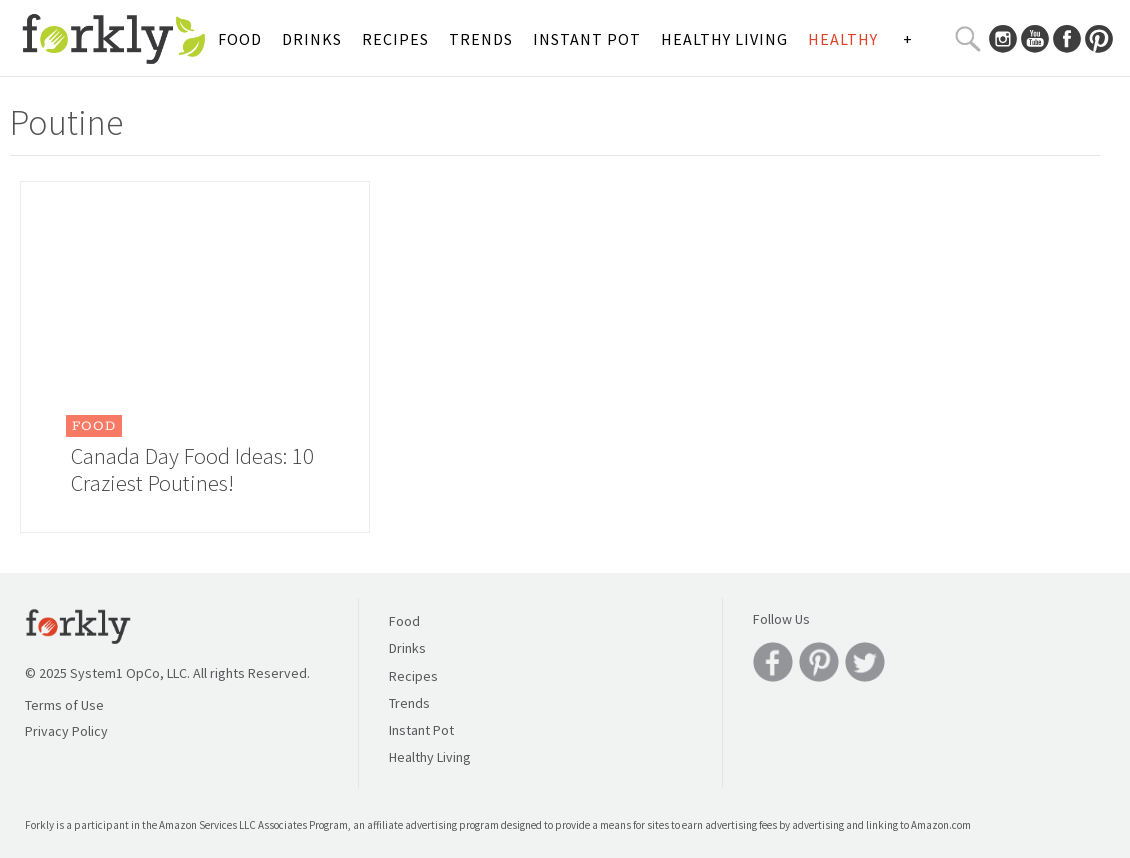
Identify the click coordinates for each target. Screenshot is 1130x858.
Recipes (395, 39)
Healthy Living (724, 39)
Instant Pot (587, 39)
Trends (481, 39)
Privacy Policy (66, 731)
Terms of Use (64, 705)
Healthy (843, 39)
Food (240, 39)
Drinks (312, 39)
